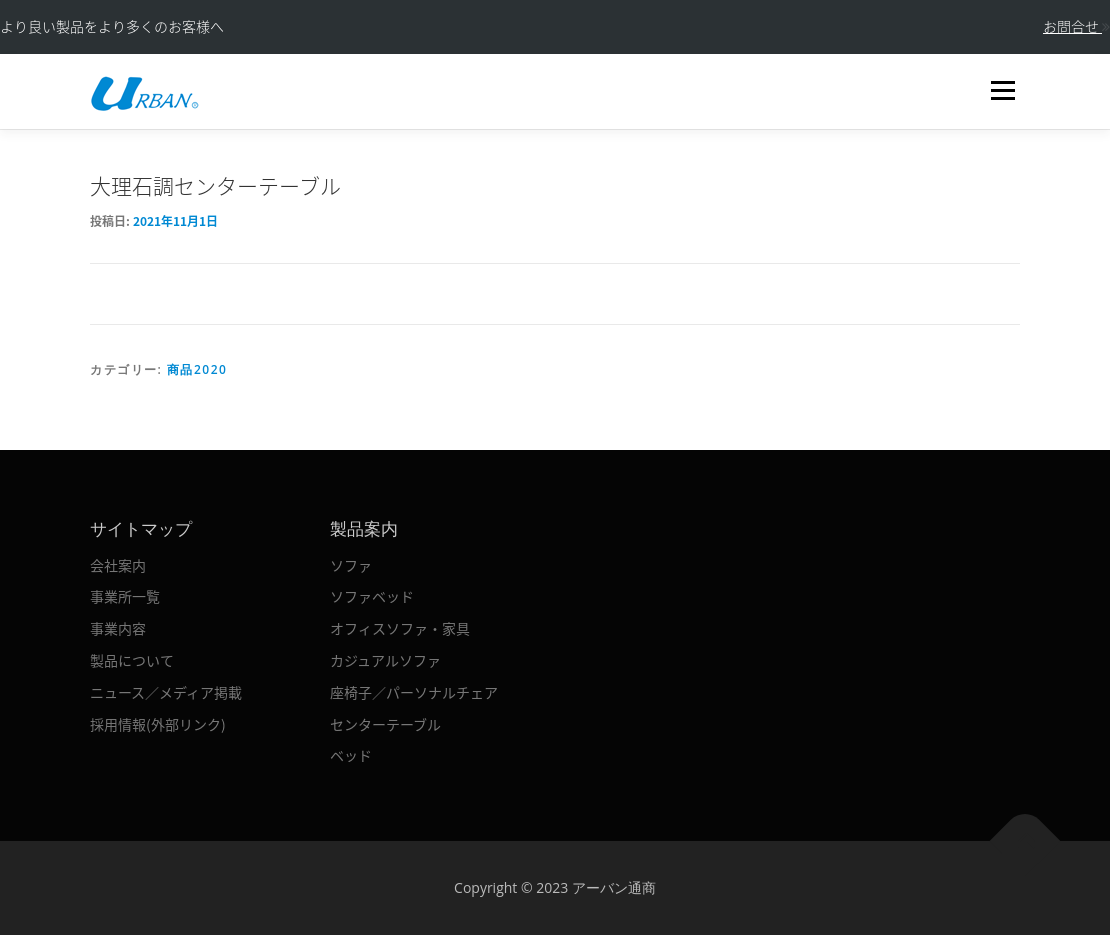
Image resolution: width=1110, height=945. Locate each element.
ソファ (351, 565)
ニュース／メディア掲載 (166, 692)
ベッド (351, 755)
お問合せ (1076, 26)
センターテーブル (385, 724)
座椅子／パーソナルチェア (414, 692)
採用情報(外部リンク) (158, 724)
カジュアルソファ (385, 660)
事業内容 (118, 628)
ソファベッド (372, 596)
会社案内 (118, 565)
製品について (132, 660)
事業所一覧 (125, 596)
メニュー (1002, 91)
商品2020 (197, 369)
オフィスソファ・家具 (400, 628)
